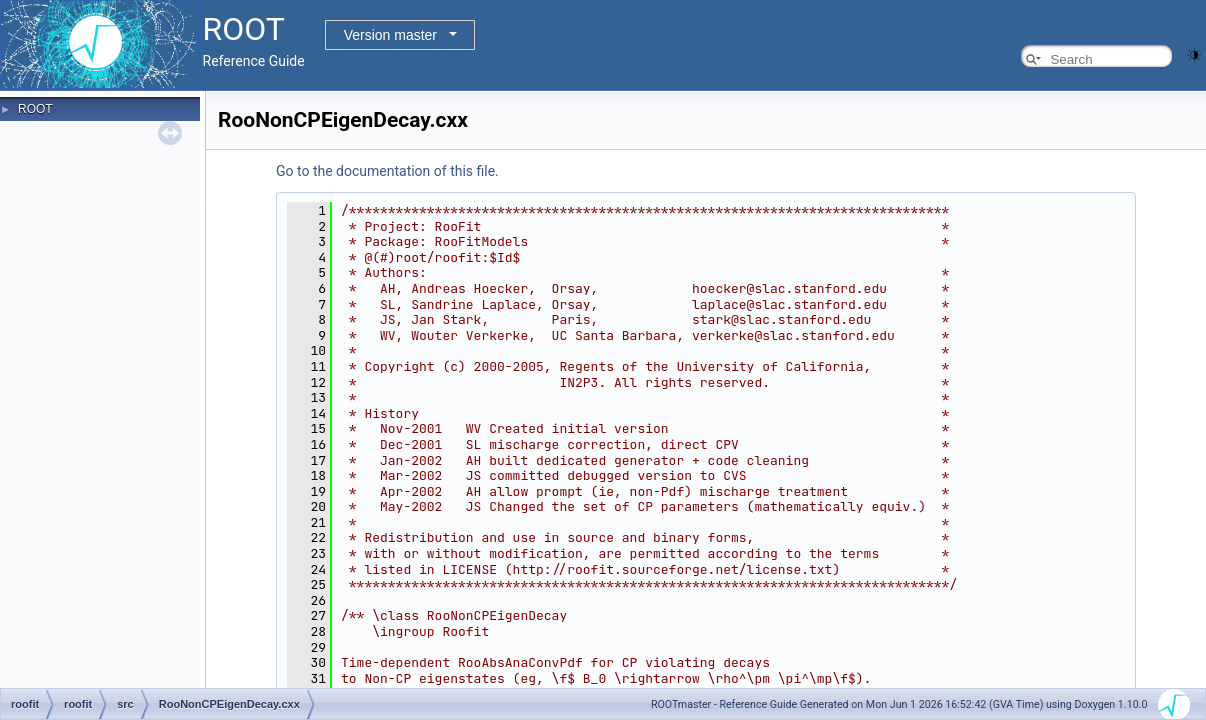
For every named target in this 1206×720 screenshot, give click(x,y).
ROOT (35, 109)
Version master (390, 35)
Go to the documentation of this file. (387, 171)
